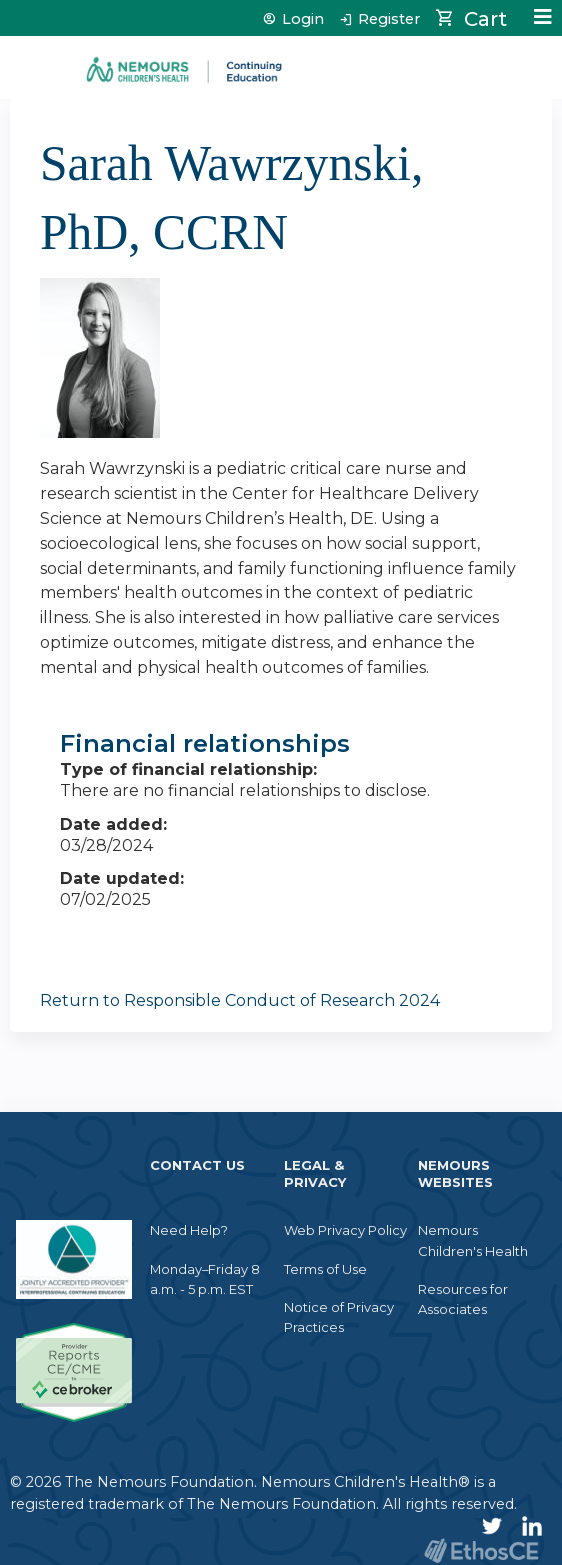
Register (389, 19)
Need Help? (189, 1230)
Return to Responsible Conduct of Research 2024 (240, 1000)
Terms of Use (325, 1269)
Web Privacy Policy (345, 1230)
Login (303, 19)
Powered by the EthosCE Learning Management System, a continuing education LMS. (481, 1550)
